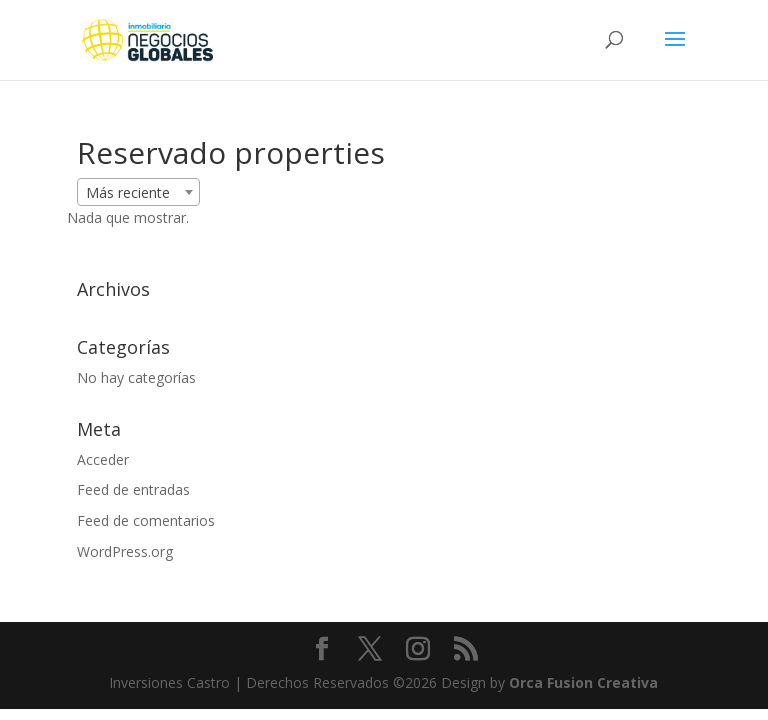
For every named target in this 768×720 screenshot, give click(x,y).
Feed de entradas (133, 489)
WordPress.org (125, 551)
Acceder (103, 459)
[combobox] (138, 192)
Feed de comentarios (146, 520)
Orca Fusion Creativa (583, 682)
